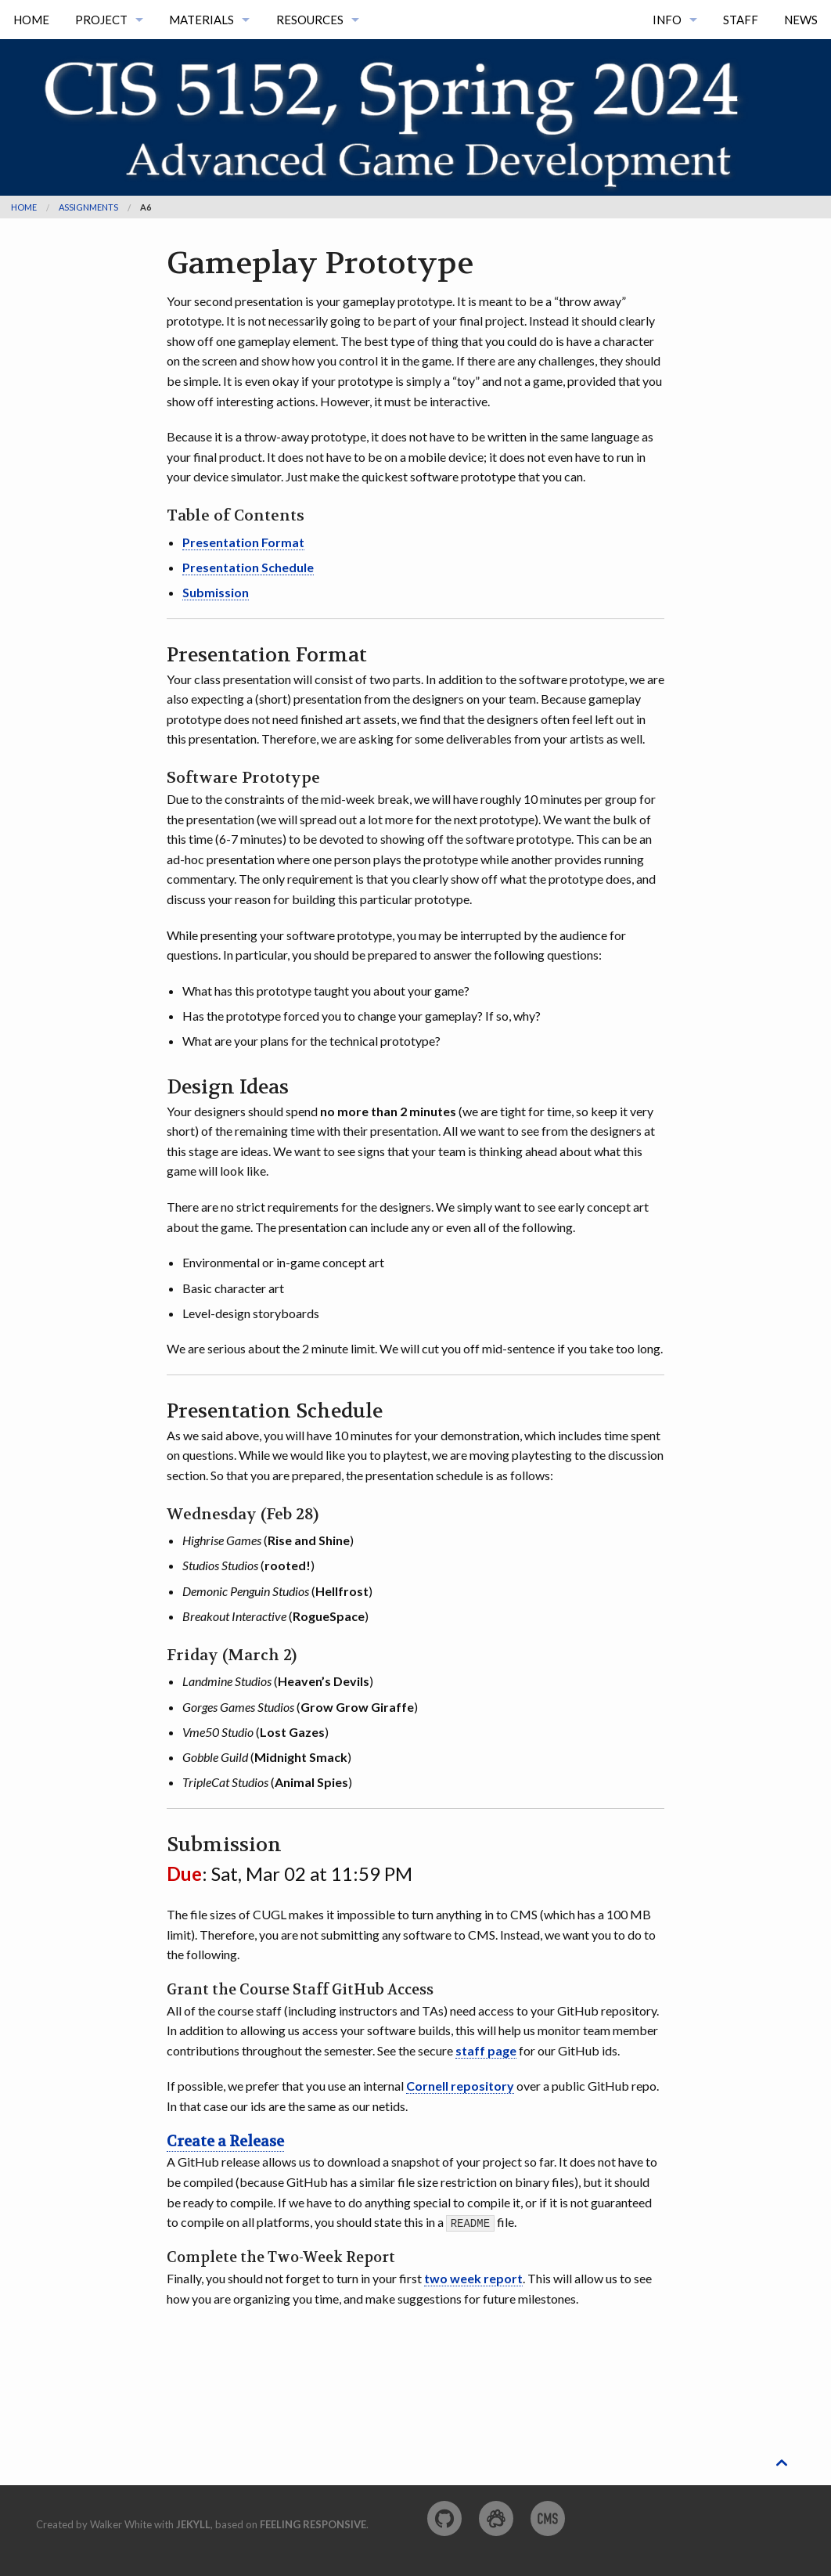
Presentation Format (243, 542)
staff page (485, 2050)
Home (31, 20)
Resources (310, 20)
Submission (215, 592)
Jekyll (193, 2524)
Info (667, 20)
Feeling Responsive (313, 2524)
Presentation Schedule (248, 567)
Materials (201, 20)
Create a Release (225, 2141)
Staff (740, 20)
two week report (473, 2278)
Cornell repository (460, 2085)
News (801, 20)
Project (101, 20)
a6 (145, 207)
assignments (88, 207)
